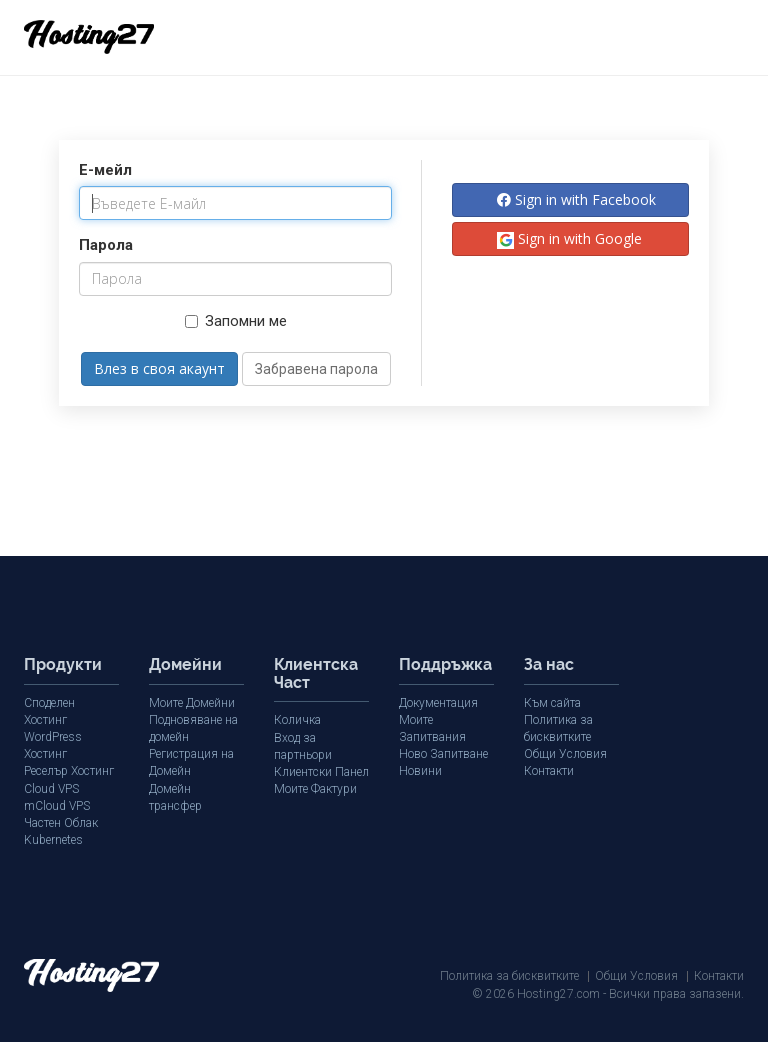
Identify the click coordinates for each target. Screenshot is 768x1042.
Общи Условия (565, 754)
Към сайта (552, 703)
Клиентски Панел (321, 772)
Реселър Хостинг (69, 771)
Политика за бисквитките (509, 976)
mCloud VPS (57, 806)
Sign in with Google (569, 239)
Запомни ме (236, 321)
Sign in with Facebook (576, 199)
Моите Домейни (192, 703)
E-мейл (105, 170)
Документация (438, 703)
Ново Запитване (443, 754)
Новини (420, 771)
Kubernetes (53, 840)
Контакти (549, 771)
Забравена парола (316, 369)
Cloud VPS (51, 789)
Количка (297, 720)
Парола (106, 245)
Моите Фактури (315, 789)
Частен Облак (61, 823)
